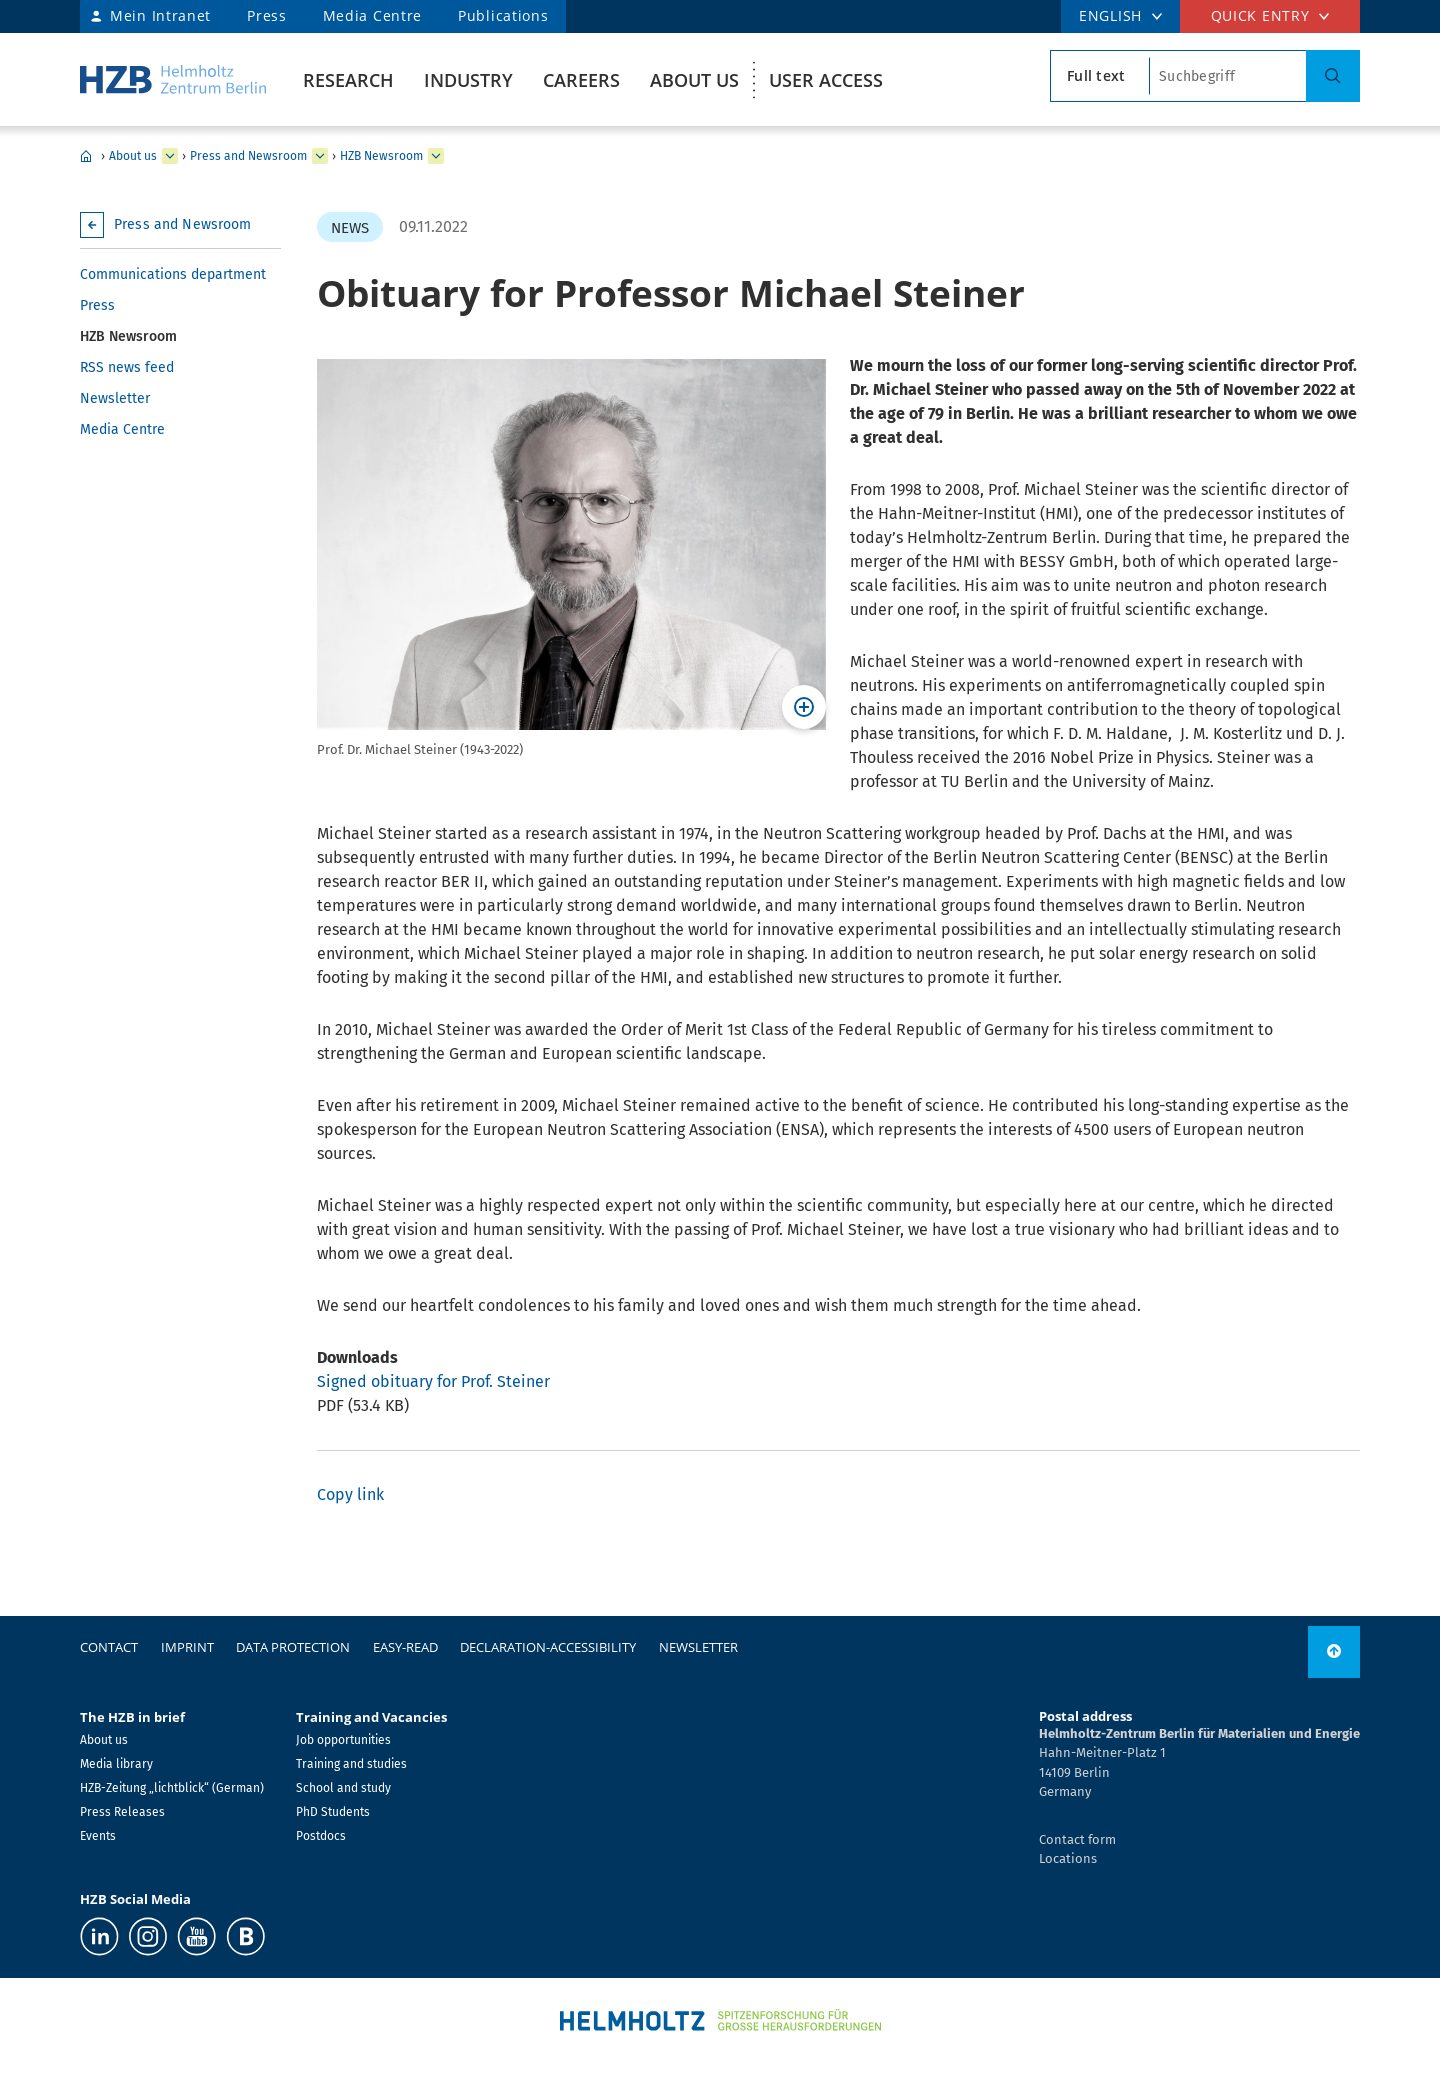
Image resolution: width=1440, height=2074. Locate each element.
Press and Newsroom (248, 156)
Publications (503, 15)
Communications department (173, 274)
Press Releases (122, 1812)
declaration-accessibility (548, 1647)
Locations (1068, 1858)
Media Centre (372, 15)
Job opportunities (343, 1740)
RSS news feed (127, 367)
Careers (581, 80)
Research (348, 80)
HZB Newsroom (381, 156)
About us (694, 80)
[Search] (1333, 76)
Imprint (187, 1647)
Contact (109, 1647)
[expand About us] (170, 156)
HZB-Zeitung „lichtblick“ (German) (172, 1788)
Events (98, 1836)
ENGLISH (1110, 15)
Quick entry (1260, 15)
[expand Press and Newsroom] (320, 156)
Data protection (293, 1647)
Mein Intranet (160, 15)
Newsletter (115, 398)
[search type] (1100, 76)
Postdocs (321, 1836)
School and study (343, 1788)
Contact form (1077, 1839)
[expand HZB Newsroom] (436, 156)
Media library (116, 1764)
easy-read (405, 1647)
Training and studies (351, 1764)
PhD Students (333, 1812)
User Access (826, 80)
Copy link (350, 1494)
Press (267, 15)
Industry (468, 80)
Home (86, 156)
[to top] (1334, 1652)
